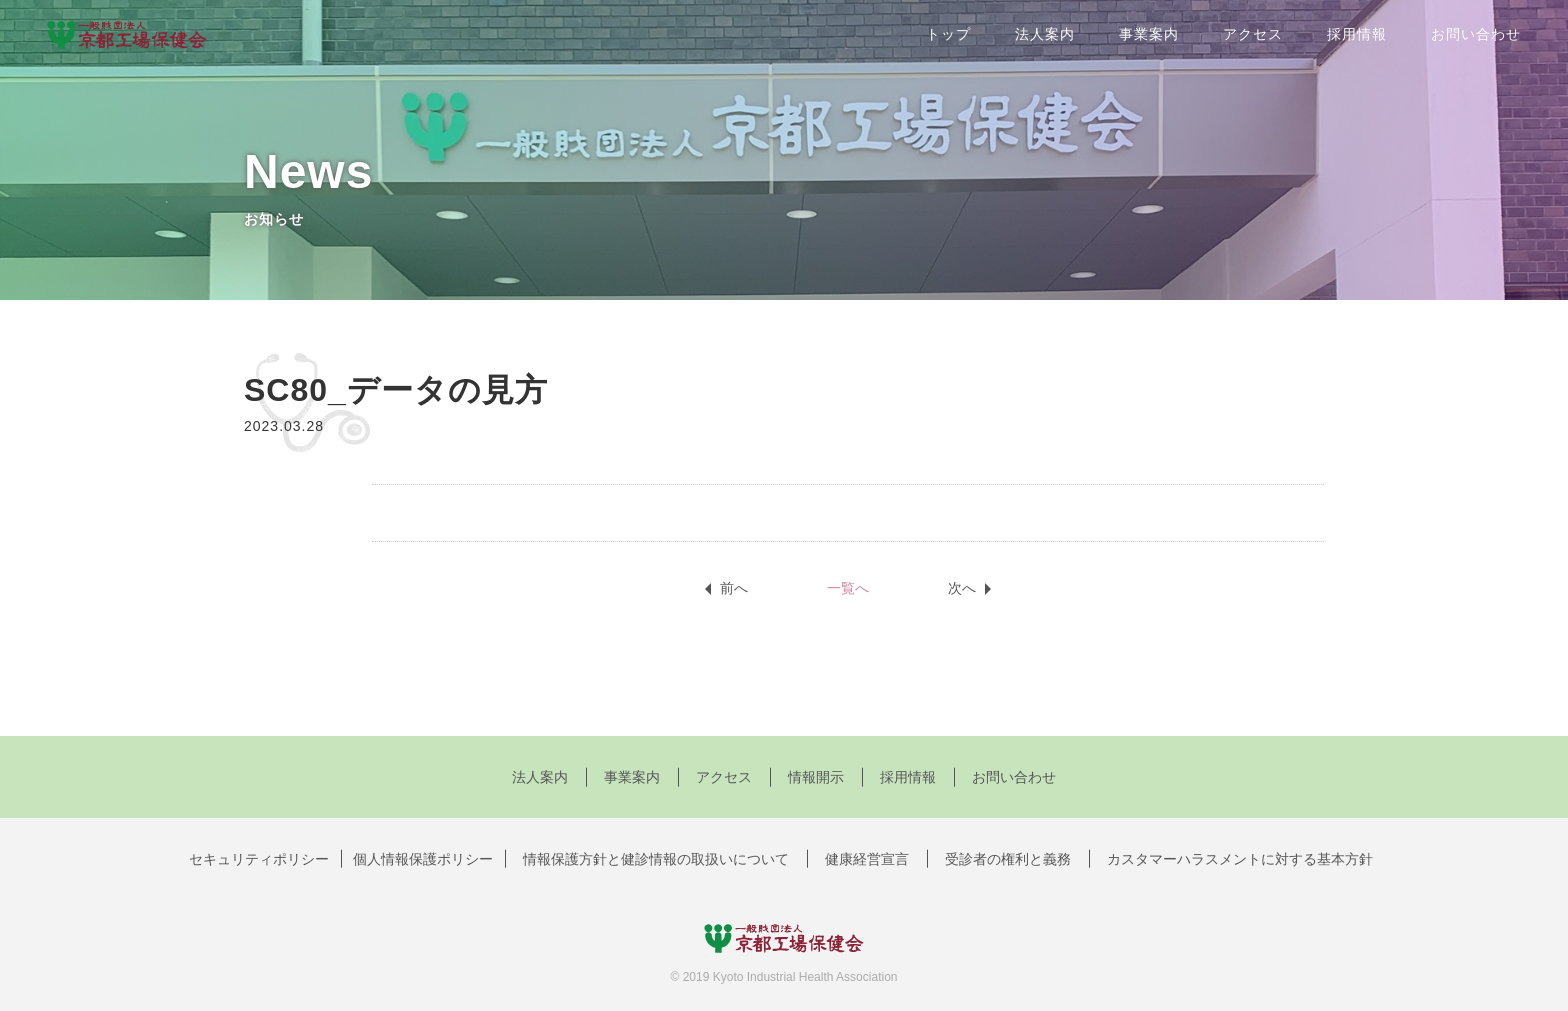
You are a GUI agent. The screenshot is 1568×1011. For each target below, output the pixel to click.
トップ (948, 34)
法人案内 (1045, 34)
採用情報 (1357, 34)
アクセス (1253, 34)
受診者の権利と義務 (1008, 859)
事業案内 (1149, 34)
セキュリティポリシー (259, 859)
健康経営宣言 (867, 859)
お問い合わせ (1476, 34)
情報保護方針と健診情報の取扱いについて (656, 859)
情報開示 (816, 777)
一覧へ (848, 588)
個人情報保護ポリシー (423, 859)
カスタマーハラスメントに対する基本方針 (1240, 859)
